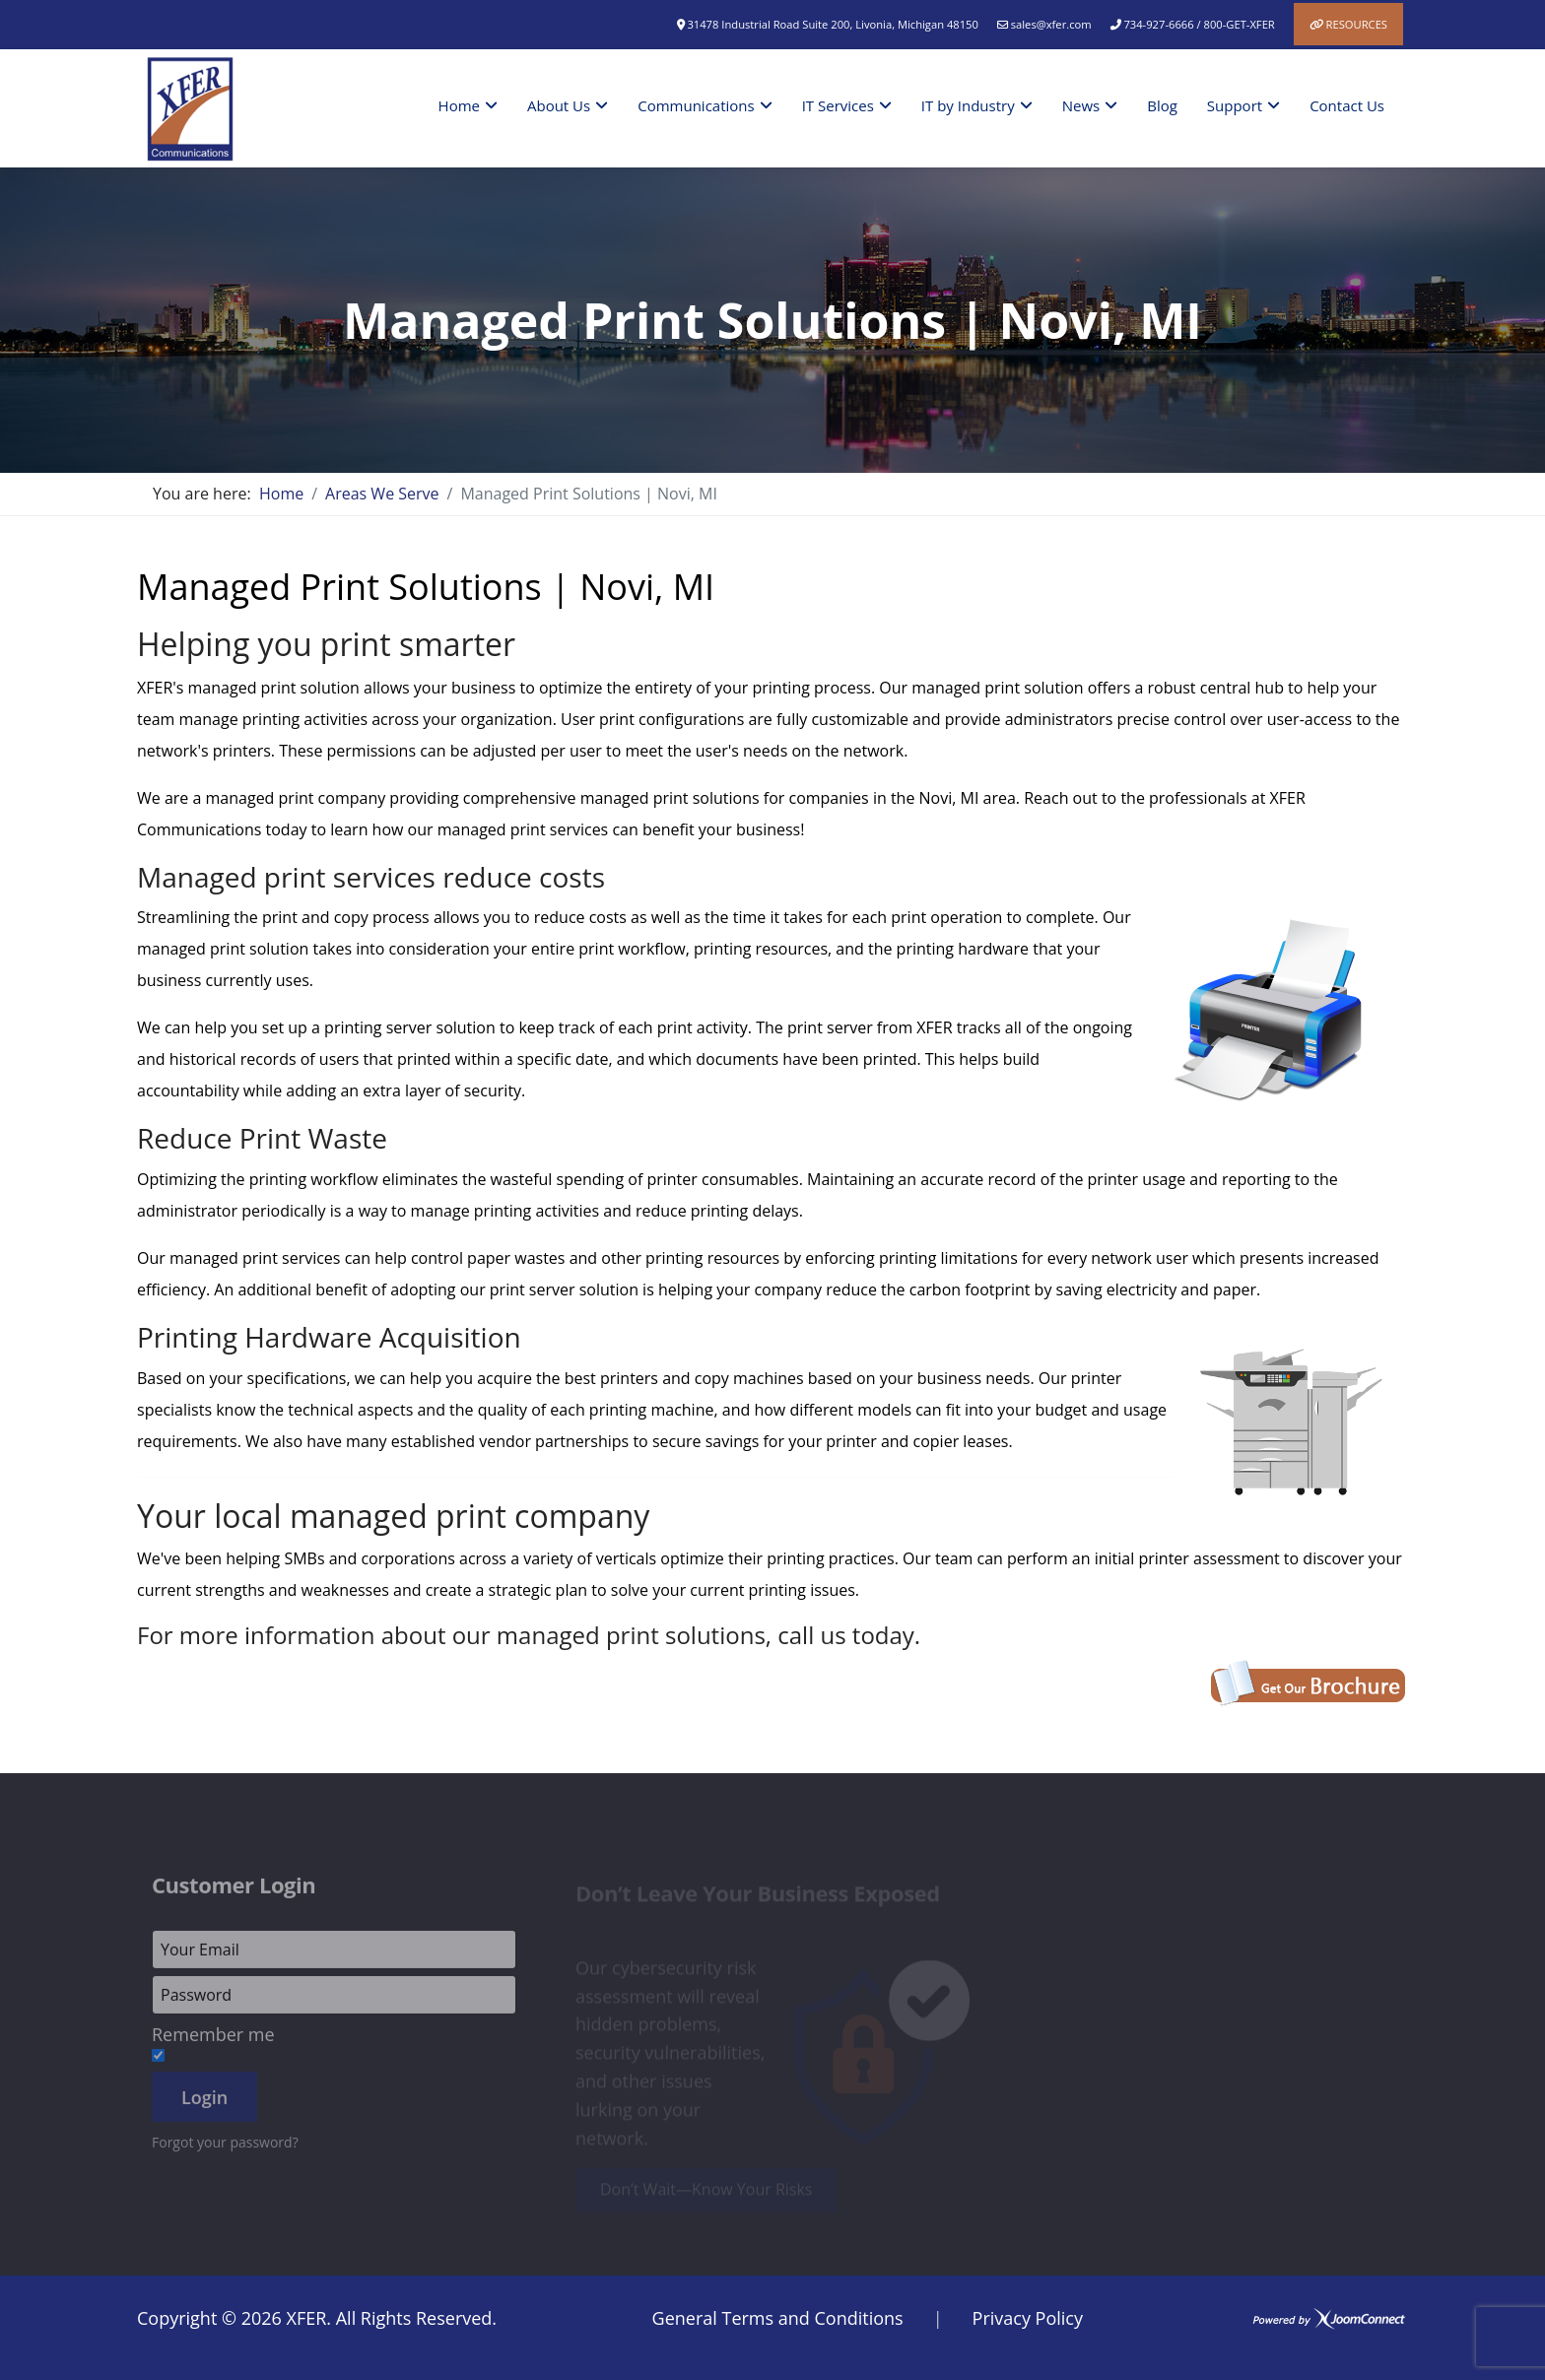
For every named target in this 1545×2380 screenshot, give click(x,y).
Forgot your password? (225, 2149)
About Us (558, 105)
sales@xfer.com (1051, 24)
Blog (1162, 105)
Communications (696, 105)
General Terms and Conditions (778, 2318)
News (1081, 105)
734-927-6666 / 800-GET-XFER (1198, 24)
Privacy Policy (1028, 2318)
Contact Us (1347, 105)
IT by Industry (968, 105)
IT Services (838, 105)
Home (459, 105)
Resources (1356, 24)
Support (1234, 105)
